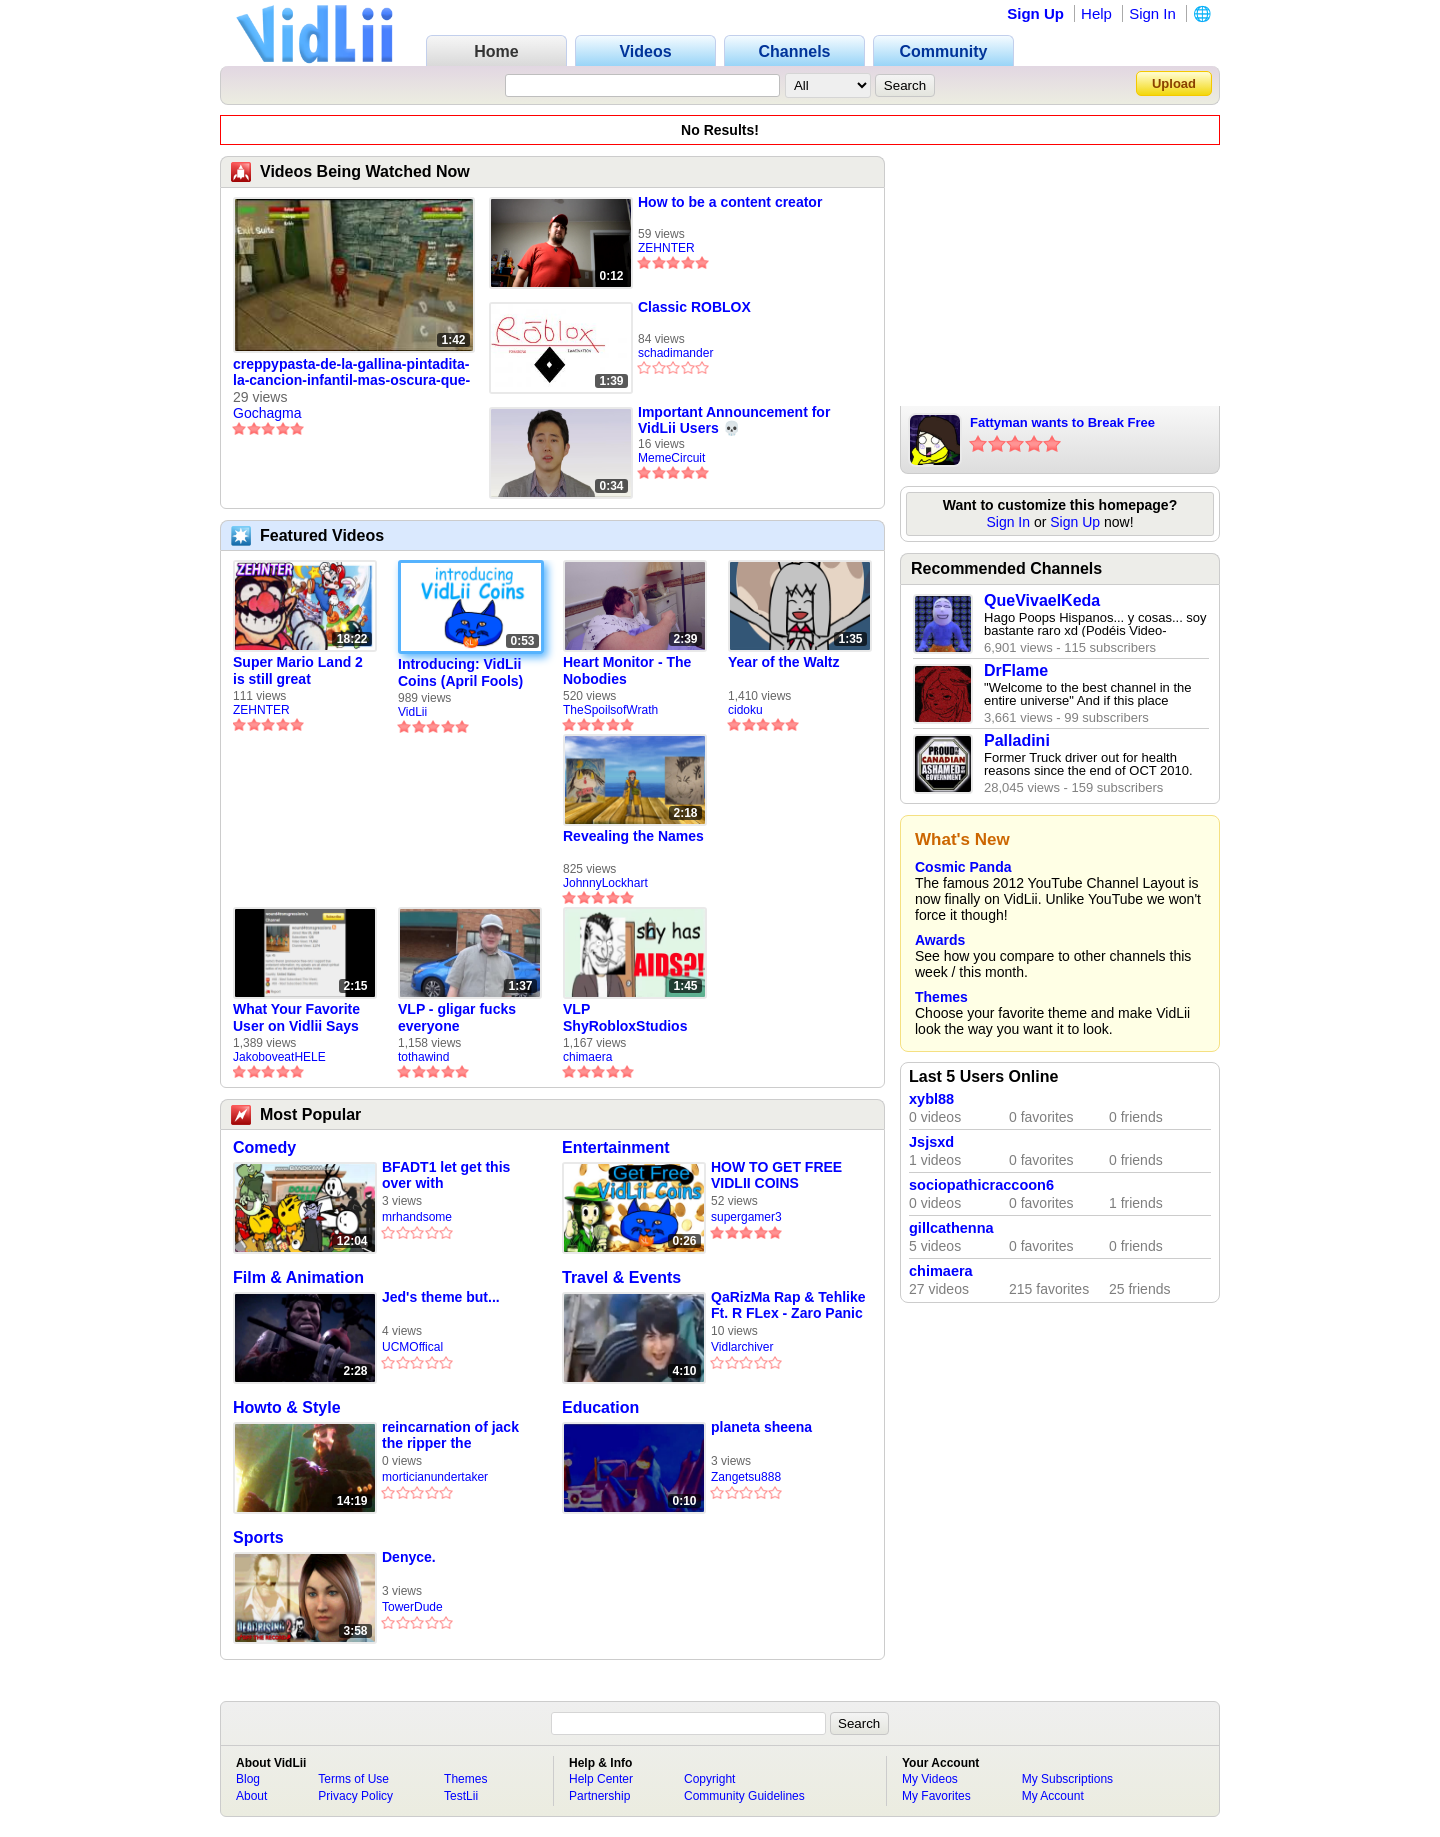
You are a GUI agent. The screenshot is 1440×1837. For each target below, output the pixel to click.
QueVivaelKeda (1042, 600)
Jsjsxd (931, 1142)
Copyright (709, 1779)
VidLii (412, 712)
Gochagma (267, 413)
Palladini (1017, 740)
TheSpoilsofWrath (610, 710)
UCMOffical (412, 1347)
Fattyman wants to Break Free (1062, 422)
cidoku (745, 710)
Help (1096, 13)
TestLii (461, 1796)
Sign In (1152, 13)
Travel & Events (621, 1277)
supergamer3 (746, 1217)
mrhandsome (417, 1217)
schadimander (675, 353)
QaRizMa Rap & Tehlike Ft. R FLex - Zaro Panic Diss (788, 1305)
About (251, 1796)
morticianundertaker (435, 1477)
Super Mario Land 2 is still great (298, 670)
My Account (1053, 1796)
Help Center (601, 1779)
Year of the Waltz (784, 662)
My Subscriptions (1067, 1779)
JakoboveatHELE (279, 1057)
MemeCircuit (671, 458)
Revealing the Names (633, 836)
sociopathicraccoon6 (981, 1185)
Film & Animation (298, 1277)
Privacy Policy (355, 1796)
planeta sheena (761, 1427)
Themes (941, 997)
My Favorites (936, 1796)
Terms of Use (353, 1779)
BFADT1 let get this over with (446, 1175)
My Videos (930, 1779)
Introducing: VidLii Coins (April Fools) (460, 672)
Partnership (599, 1796)
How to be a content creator (730, 202)
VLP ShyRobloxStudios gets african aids (625, 1018)
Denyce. (409, 1557)
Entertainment (616, 1147)
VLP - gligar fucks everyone (457, 1017)
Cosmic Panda (963, 867)
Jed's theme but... (441, 1297)
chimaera (587, 1057)
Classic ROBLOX (694, 307)
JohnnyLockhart (605, 883)
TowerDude (412, 1607)
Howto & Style (287, 1407)
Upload (1174, 83)
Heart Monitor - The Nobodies (627, 670)
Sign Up (1035, 13)
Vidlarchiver (742, 1347)
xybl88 (931, 1099)
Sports (258, 1537)
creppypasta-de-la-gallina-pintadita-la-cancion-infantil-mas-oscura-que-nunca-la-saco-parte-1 (351, 373)
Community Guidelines (744, 1796)
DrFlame (1016, 670)
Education (600, 1407)
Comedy (264, 1147)
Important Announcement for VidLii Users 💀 (734, 420)
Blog (248, 1779)
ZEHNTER (666, 248)
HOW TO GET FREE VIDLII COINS (776, 1175)
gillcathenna (951, 1228)
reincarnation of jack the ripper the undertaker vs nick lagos (450, 1435)
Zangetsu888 (746, 1477)
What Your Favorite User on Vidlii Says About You (296, 1018)
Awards (940, 940)
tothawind (423, 1057)
